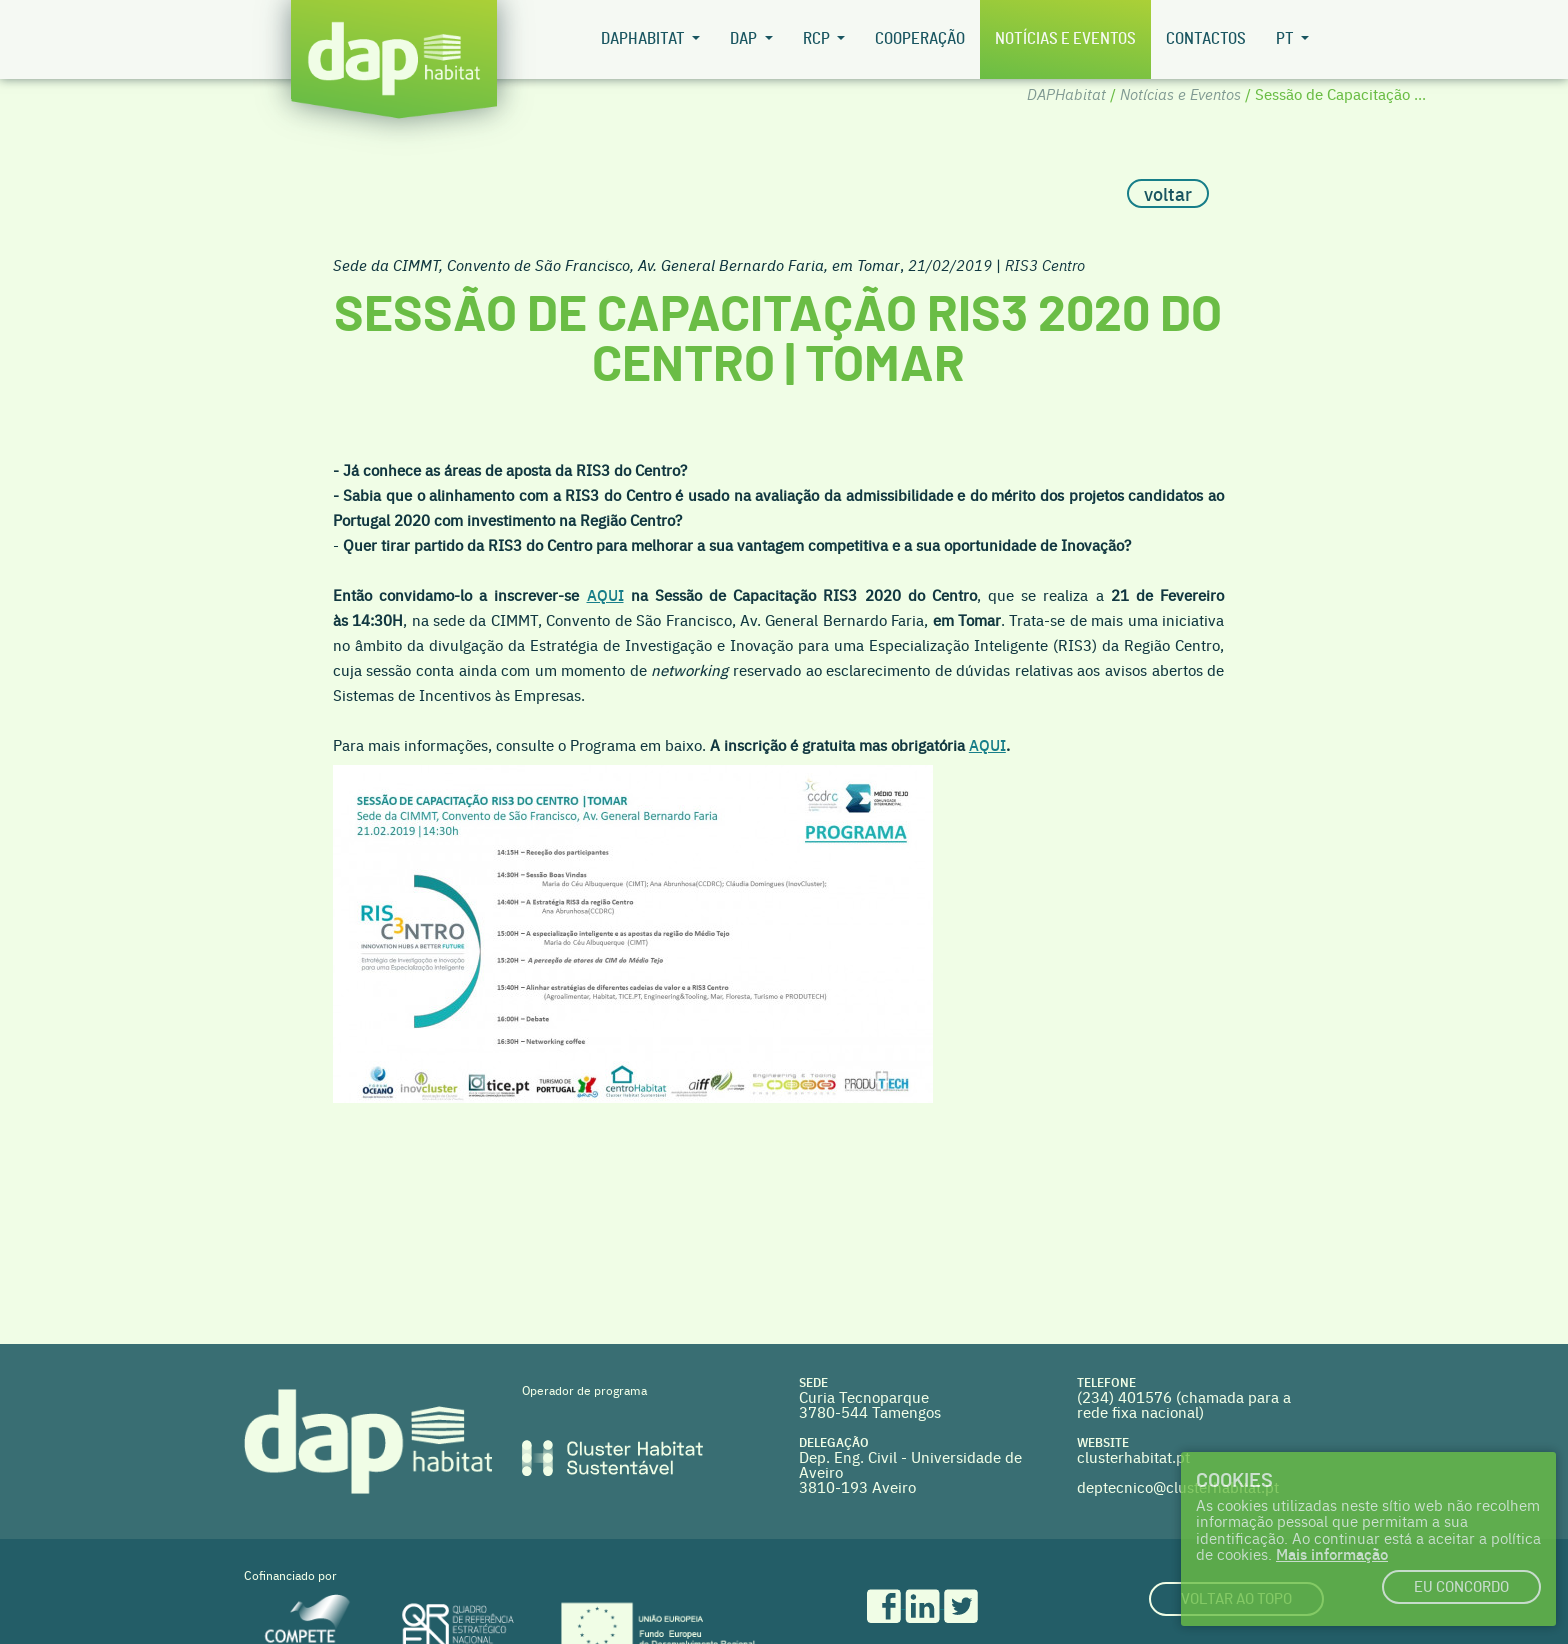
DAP (745, 39)
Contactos (1206, 39)
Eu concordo (1461, 1587)
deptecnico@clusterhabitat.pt (1178, 1486)
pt (1286, 39)
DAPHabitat (644, 39)
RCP (818, 39)
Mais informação (1332, 1553)
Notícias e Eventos (1065, 39)
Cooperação (920, 39)
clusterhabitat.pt (1133, 1456)
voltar (1168, 193)
